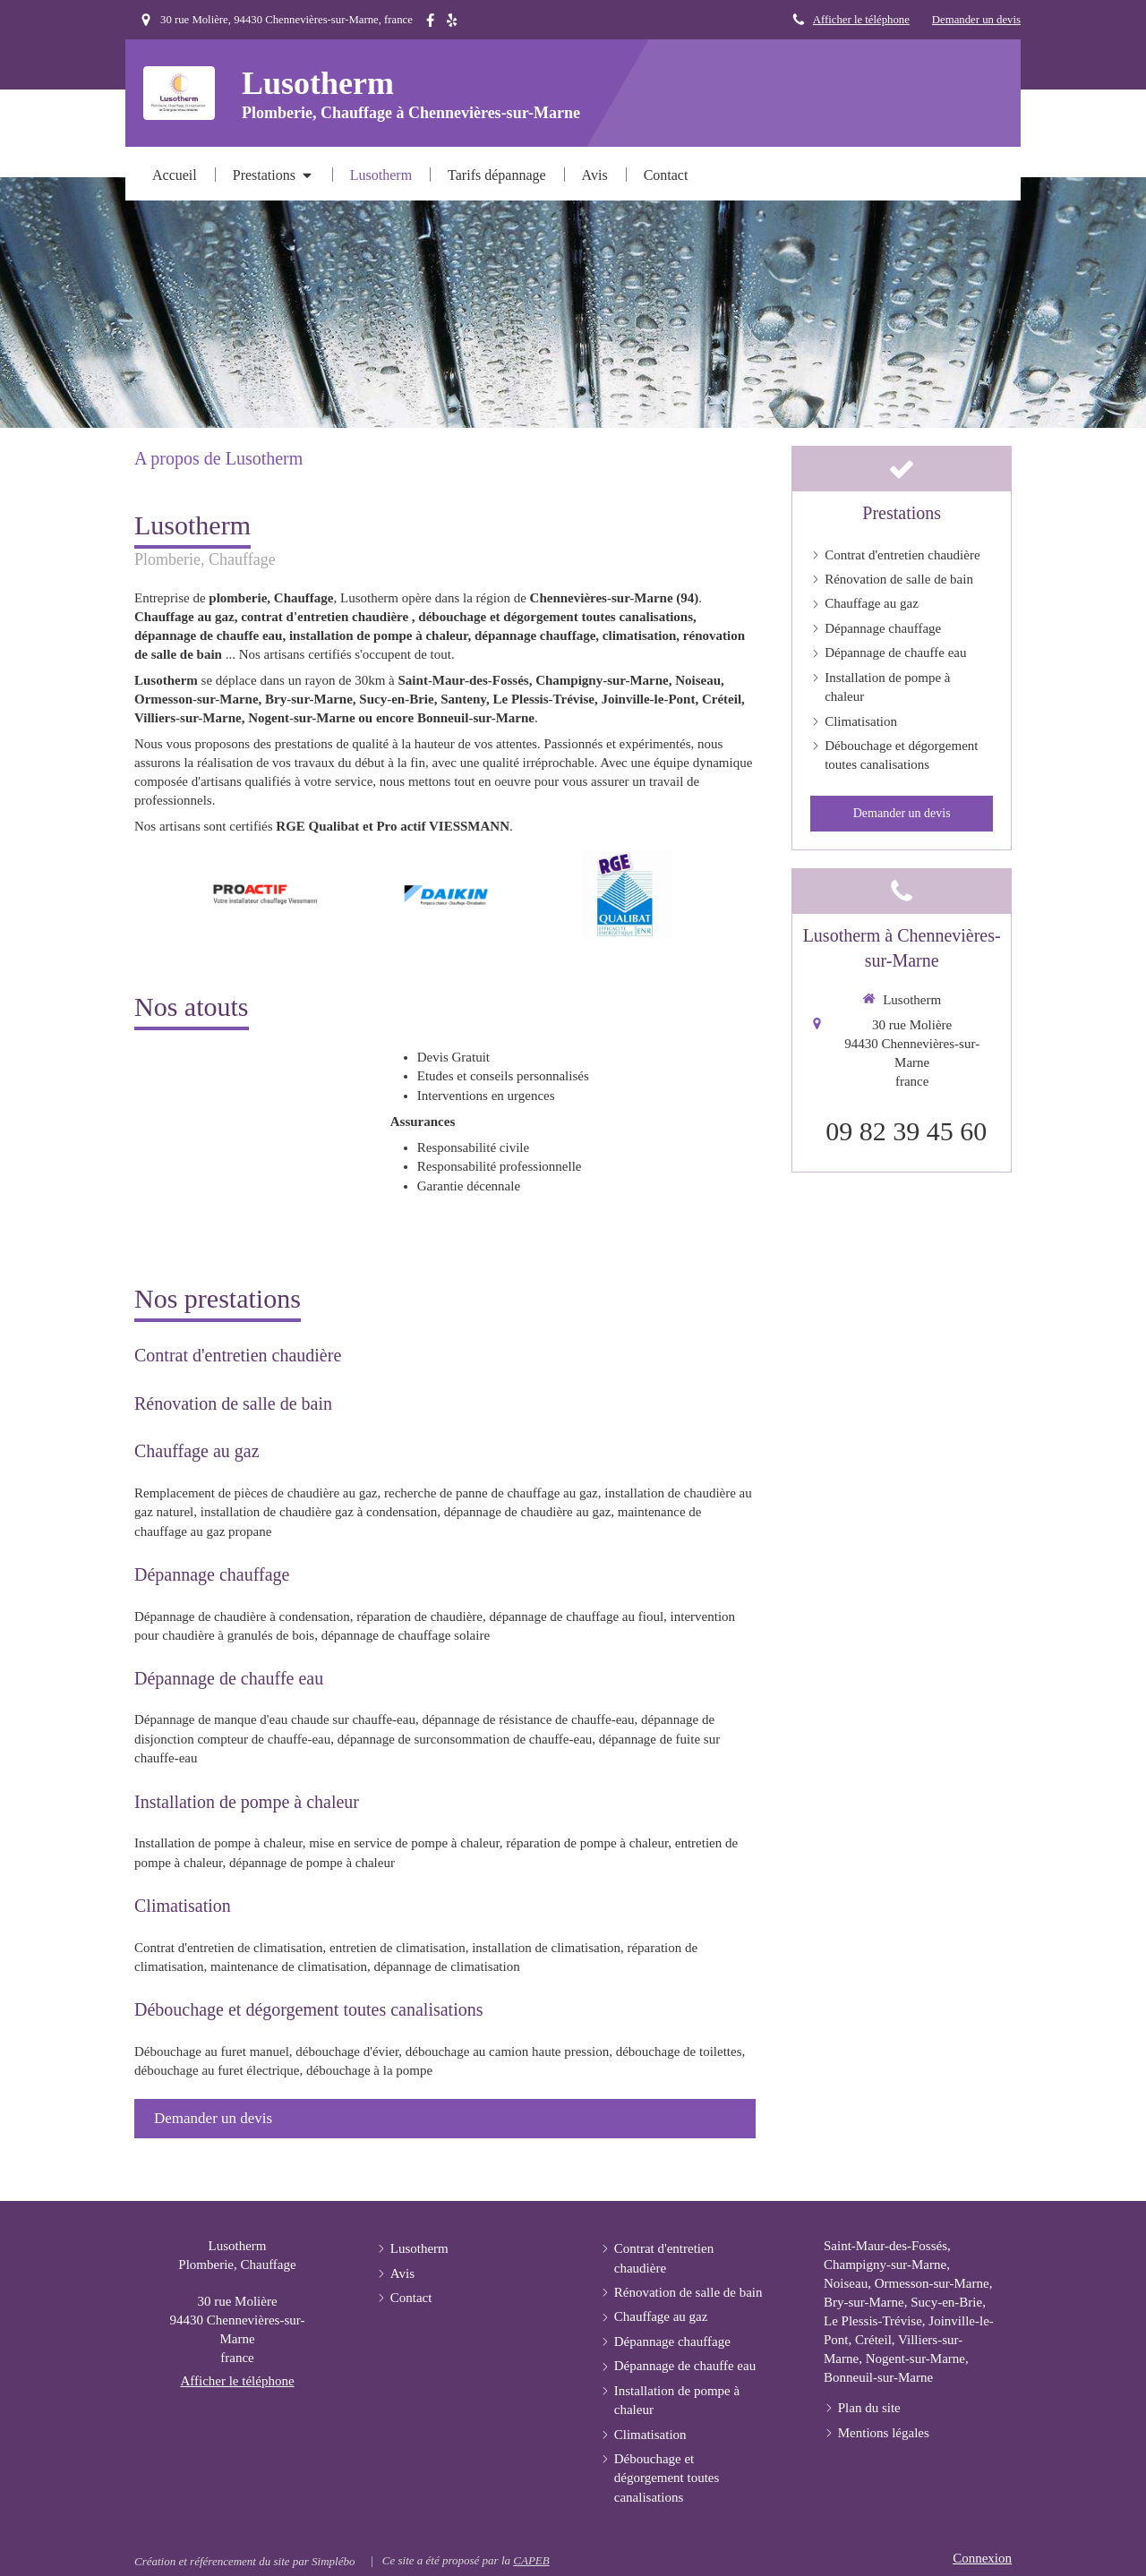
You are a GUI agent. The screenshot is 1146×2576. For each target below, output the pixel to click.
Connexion (982, 2558)
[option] (265, 894)
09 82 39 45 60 (906, 1131)
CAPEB (531, 2560)
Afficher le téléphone (861, 19)
